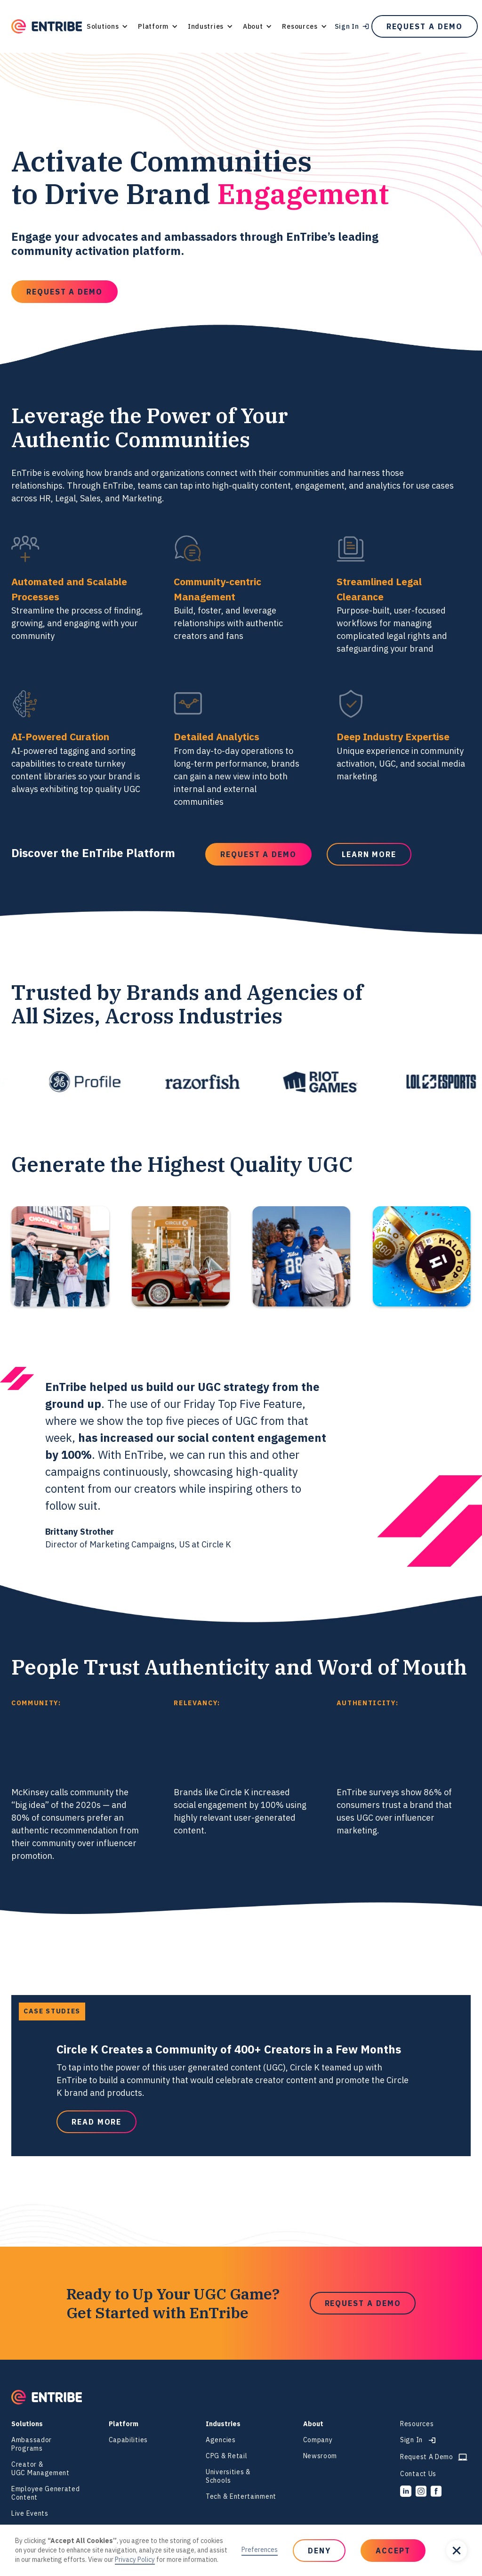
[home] (46, 26)
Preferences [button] (259, 2549)
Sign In (347, 26)
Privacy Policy (135, 2559)
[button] (107, 26)
